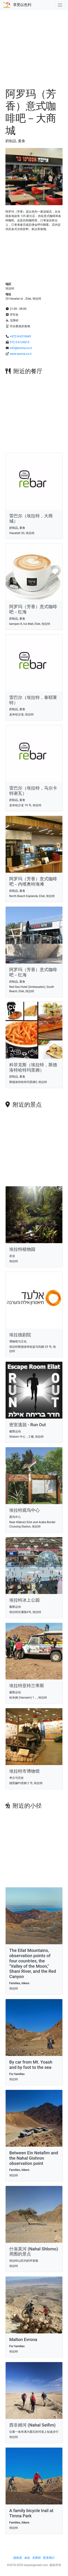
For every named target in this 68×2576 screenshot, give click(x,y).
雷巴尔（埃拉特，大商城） (31, 518)
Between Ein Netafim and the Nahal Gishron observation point (33, 2158)
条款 (27, 2557)
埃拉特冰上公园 (24, 1600)
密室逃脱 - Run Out (27, 1424)
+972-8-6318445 (20, 336)
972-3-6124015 (19, 342)
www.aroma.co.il (20, 354)
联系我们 (49, 2557)
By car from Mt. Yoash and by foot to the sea (30, 2065)
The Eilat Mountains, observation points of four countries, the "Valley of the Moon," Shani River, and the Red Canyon (32, 1963)
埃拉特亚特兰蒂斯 (26, 1685)
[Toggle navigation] (60, 5)
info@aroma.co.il (21, 348)
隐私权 (17, 2557)
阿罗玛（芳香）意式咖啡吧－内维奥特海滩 (33, 881)
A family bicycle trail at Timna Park (31, 2513)
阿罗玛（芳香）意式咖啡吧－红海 (33, 609)
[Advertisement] (34, 51)
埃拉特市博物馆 (24, 1771)
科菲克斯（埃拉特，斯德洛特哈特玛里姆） (33, 1067)
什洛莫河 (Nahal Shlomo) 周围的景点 (33, 2251)
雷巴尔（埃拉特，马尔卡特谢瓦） (33, 791)
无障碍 (36, 2557)
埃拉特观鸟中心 (24, 1510)
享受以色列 (22, 5)
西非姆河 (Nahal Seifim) (32, 2425)
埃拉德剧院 (20, 1334)
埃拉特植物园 (22, 1249)
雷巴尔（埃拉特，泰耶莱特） (33, 700)
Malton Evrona (23, 2339)
